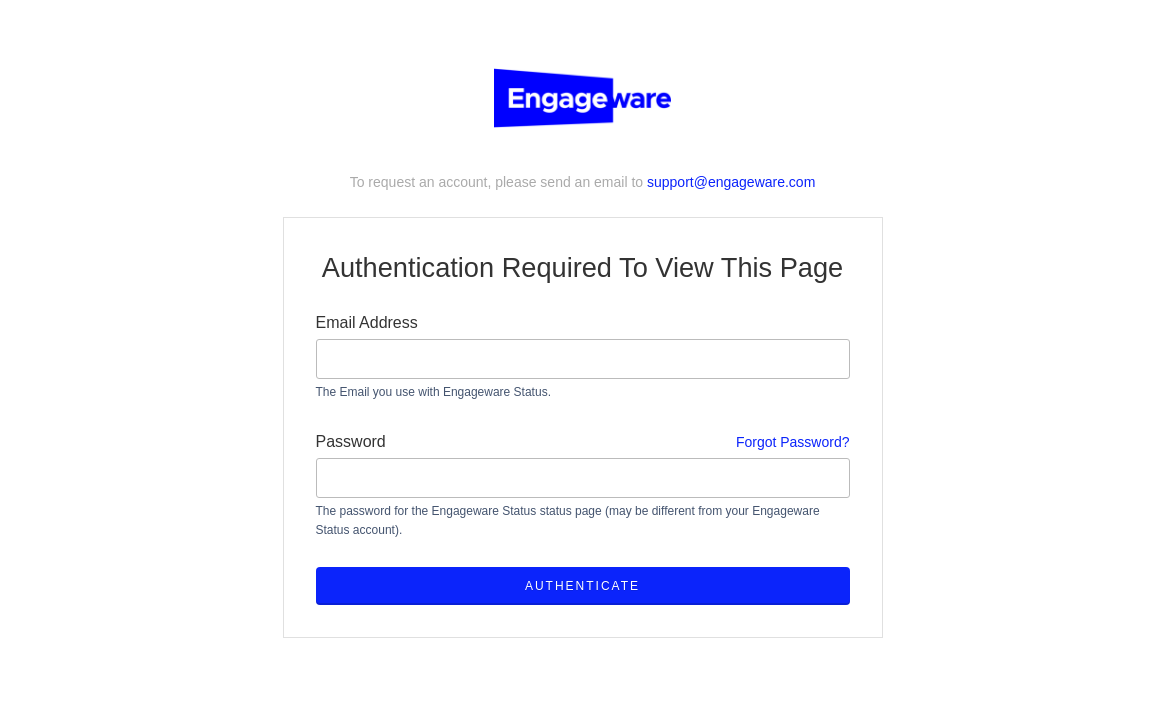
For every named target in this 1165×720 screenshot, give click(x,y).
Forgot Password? (793, 442)
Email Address (367, 322)
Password (583, 442)
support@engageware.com (731, 182)
